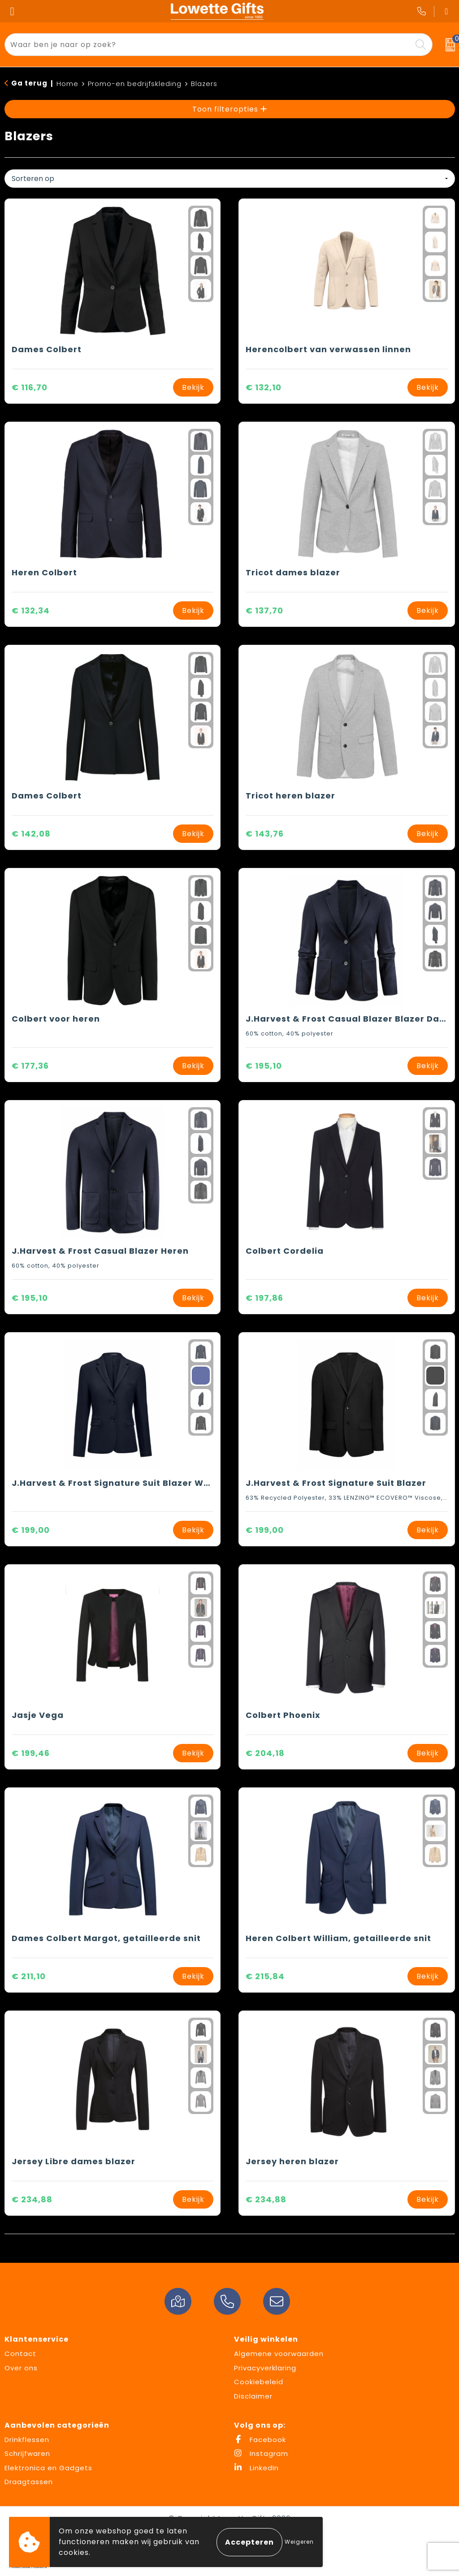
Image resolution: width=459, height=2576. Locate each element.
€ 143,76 (265, 833)
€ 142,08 (31, 833)
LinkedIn (256, 2467)
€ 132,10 (263, 387)
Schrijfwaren (27, 2453)
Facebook (260, 2439)
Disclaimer (253, 2396)
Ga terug (29, 83)
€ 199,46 (31, 1753)
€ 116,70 (30, 387)
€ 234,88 (32, 2199)
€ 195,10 (264, 1066)
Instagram (261, 2453)
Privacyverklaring (265, 2368)
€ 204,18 (265, 1753)
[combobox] (208, 44)
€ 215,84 (265, 1976)
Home (67, 83)
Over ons (21, 2368)
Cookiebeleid (258, 2381)
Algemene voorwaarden (279, 2353)
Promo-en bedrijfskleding (135, 83)
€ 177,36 (30, 1066)
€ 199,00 (31, 1530)
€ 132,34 (31, 610)
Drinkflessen (26, 2439)
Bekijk (193, 387)
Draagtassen (28, 2481)
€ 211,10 (29, 1976)
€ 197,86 (264, 1298)
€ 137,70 (264, 610)
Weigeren (299, 2542)
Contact (20, 2353)
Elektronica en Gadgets (48, 2467)
